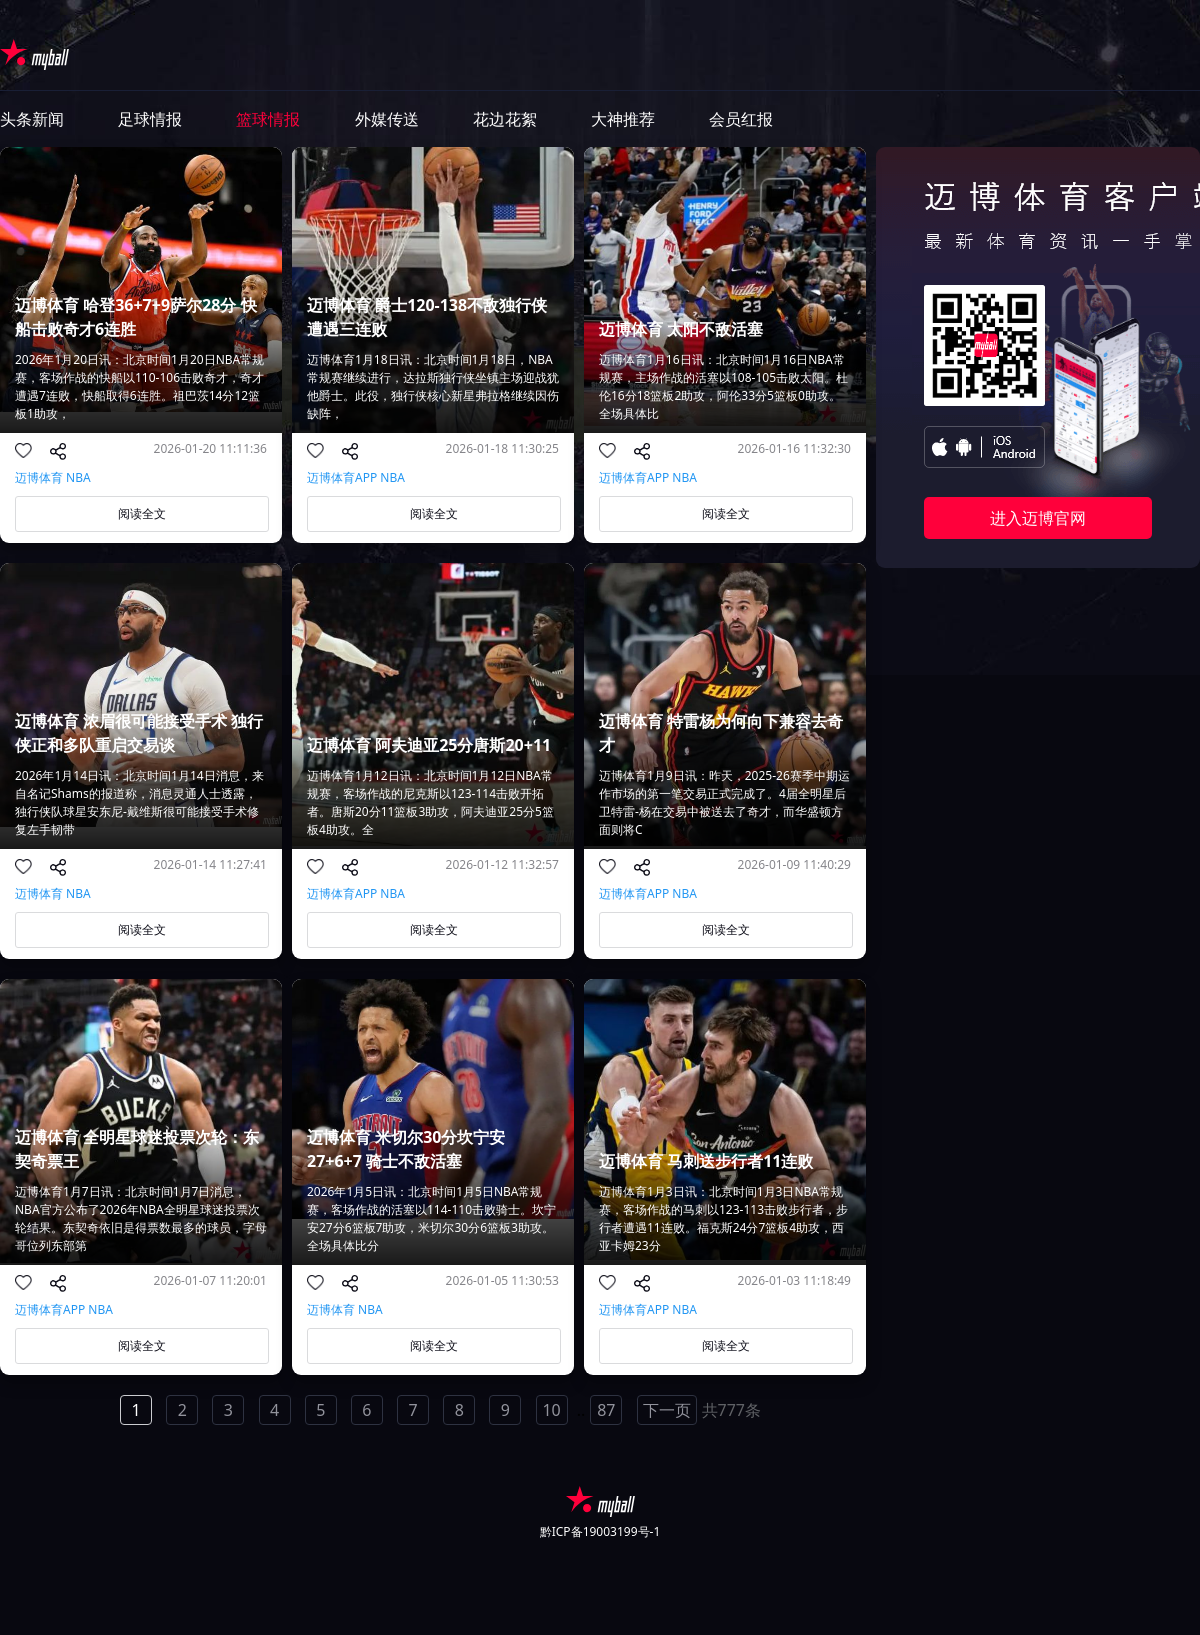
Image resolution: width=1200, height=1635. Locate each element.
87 (606, 1410)
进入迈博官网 (1038, 518)
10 (551, 1410)
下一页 (667, 1410)
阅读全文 (142, 513)
